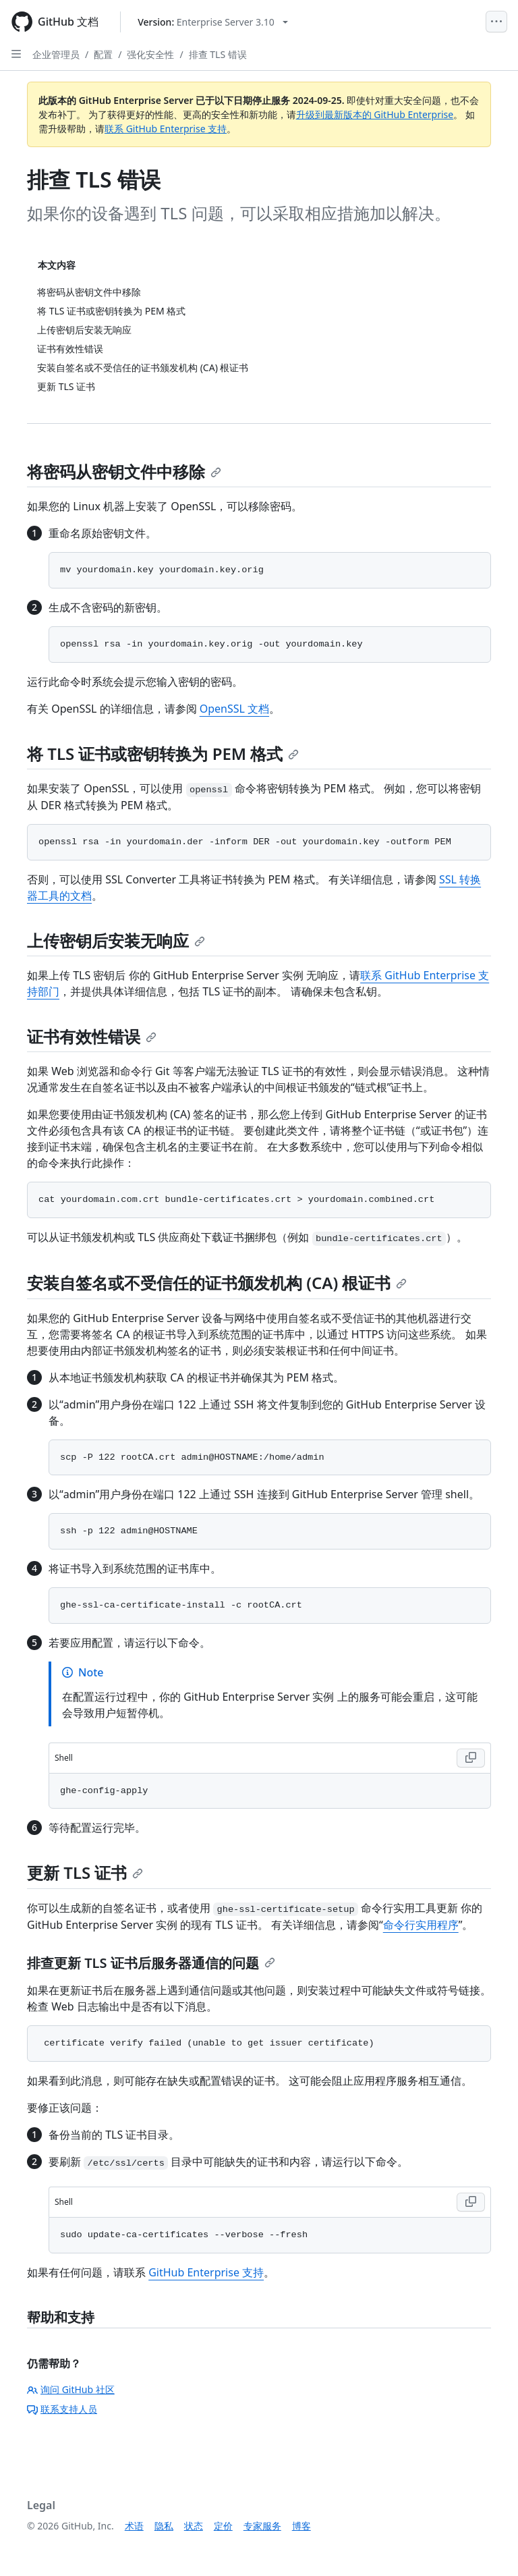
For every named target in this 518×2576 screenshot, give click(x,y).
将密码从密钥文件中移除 (124, 471)
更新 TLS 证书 (85, 1872)
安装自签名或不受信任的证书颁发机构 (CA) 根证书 (217, 1282)
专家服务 (262, 2525)
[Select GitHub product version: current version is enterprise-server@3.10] (213, 21)
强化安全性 (150, 54)
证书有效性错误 (91, 1036)
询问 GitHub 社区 (71, 2389)
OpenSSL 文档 (234, 708)
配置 (103, 54)
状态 (193, 2525)
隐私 (163, 2525)
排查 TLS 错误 (218, 54)
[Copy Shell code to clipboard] (471, 1758)
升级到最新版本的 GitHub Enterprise (375, 114)
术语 (134, 2525)
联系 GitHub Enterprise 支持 (166, 128)
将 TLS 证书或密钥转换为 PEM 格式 (163, 753)
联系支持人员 (62, 2409)
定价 (223, 2525)
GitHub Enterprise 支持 (206, 2272)
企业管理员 (56, 54)
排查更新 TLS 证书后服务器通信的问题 (151, 1963)
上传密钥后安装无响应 (116, 940)
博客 (301, 2525)
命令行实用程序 (421, 1924)
